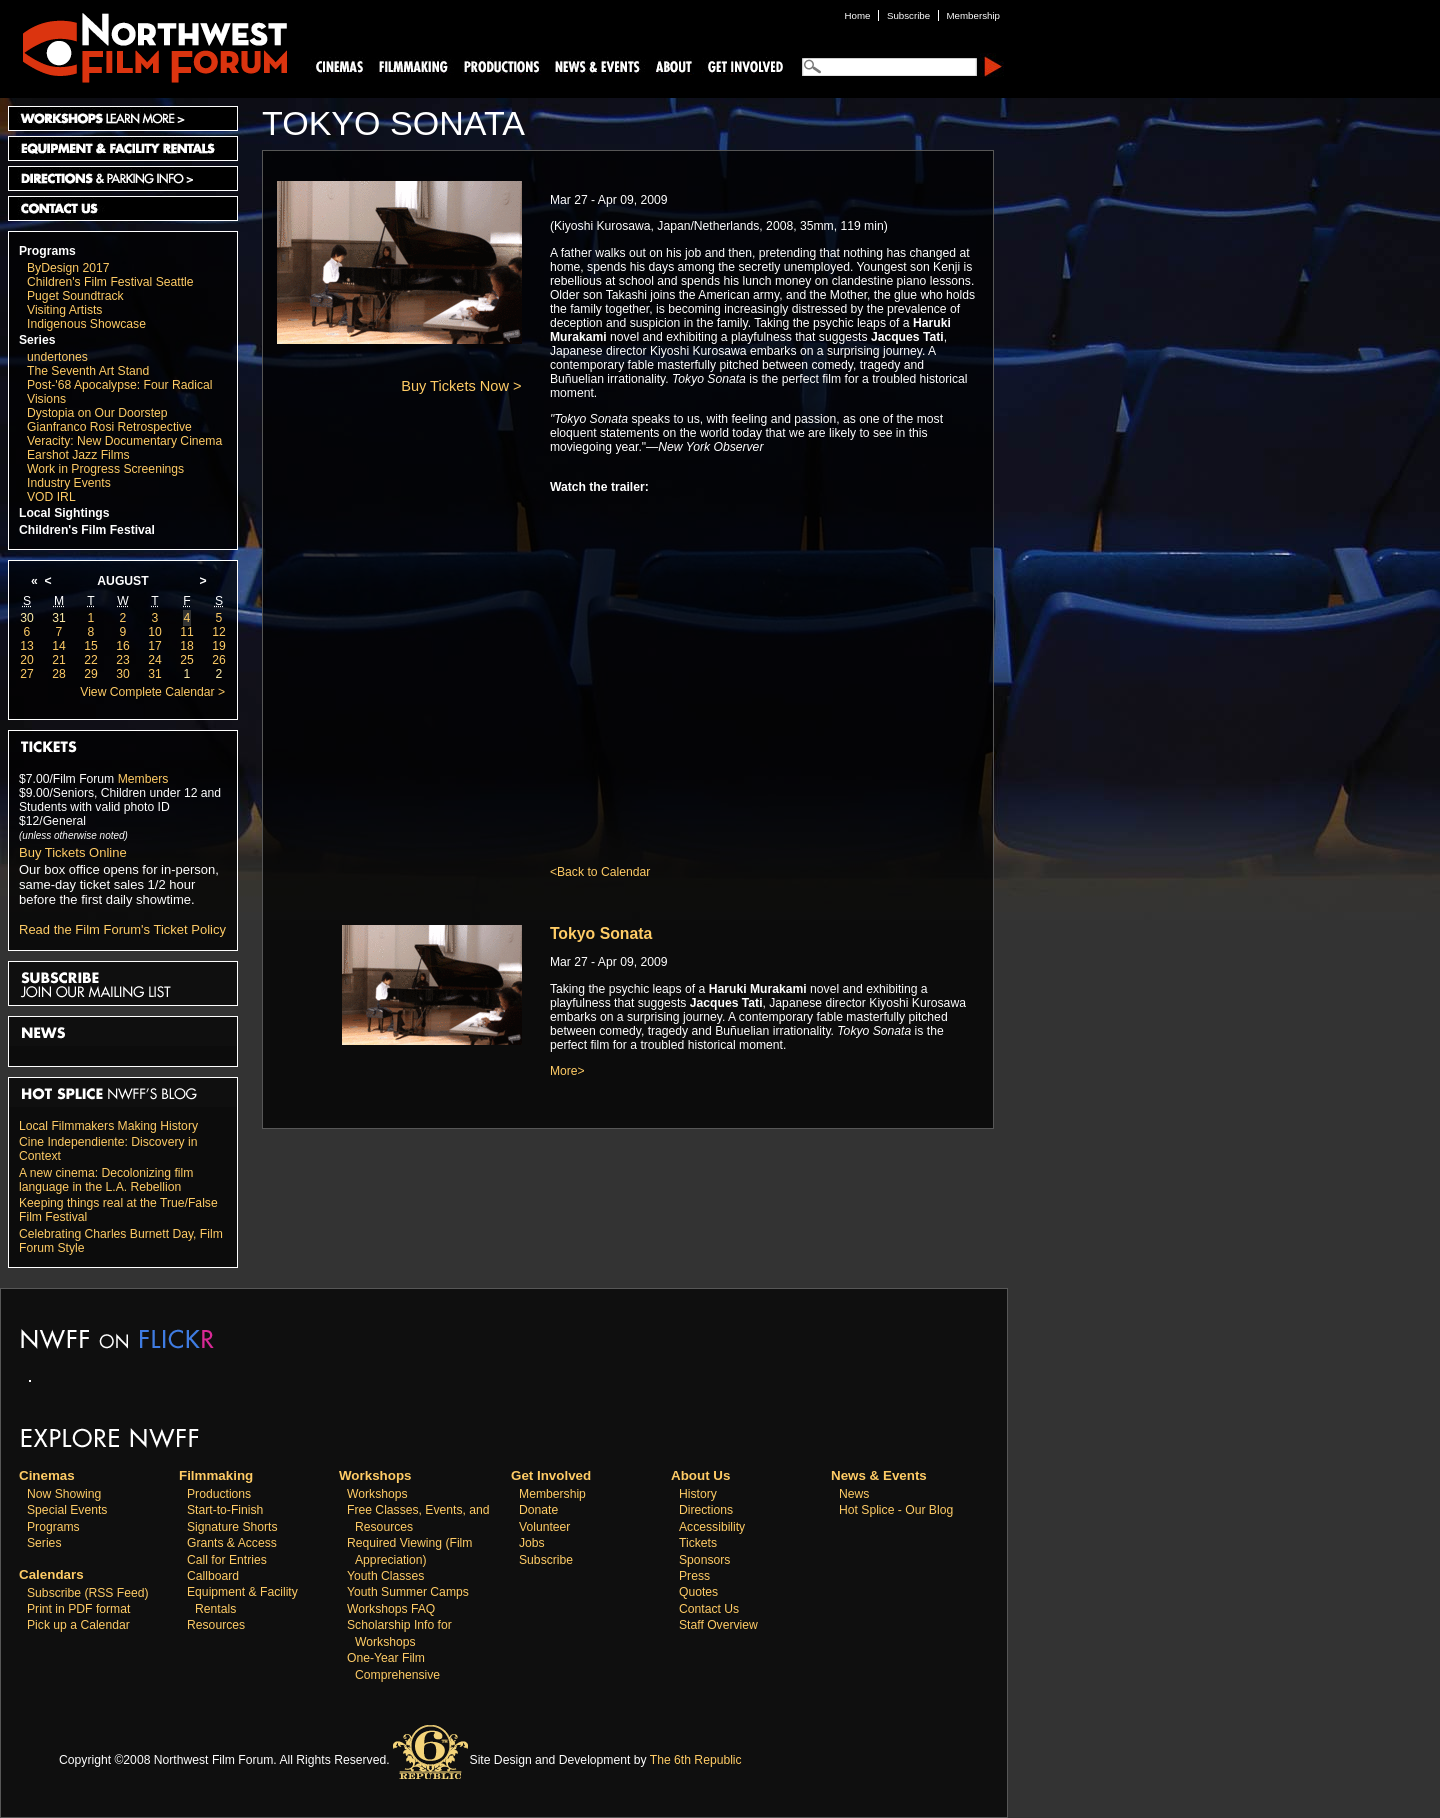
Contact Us (123, 208)
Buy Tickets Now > (461, 386)
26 (219, 660)
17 (155, 646)
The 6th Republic (696, 1760)
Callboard (213, 1576)
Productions (219, 1494)
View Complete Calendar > (152, 692)
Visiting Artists (64, 310)
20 (27, 660)
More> (567, 1071)
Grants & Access (232, 1543)
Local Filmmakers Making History (108, 1126)
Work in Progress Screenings (105, 469)
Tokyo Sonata (601, 933)
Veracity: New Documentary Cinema (124, 441)
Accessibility (712, 1527)
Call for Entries (227, 1560)
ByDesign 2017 (68, 268)
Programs (47, 251)
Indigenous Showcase (86, 324)
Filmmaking (411, 65)
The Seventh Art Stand (88, 371)
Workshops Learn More (123, 118)
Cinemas (340, 65)
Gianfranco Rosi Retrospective (109, 427)
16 (123, 646)
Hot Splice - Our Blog (896, 1510)
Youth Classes (385, 1576)
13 (27, 646)
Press (694, 1576)
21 (59, 660)
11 (187, 632)
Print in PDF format (78, 1609)
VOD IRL (51, 497)
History (698, 1494)
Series (37, 340)
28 (59, 674)
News (854, 1494)
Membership (552, 1494)
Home (858, 15)
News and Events (598, 65)
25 (187, 660)
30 (27, 618)
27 (27, 674)
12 (219, 632)
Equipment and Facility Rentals (123, 148)
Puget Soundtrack (75, 296)
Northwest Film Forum (146, 46)
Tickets (698, 1543)
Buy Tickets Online (73, 852)
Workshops (377, 1494)
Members (143, 779)
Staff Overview (718, 1625)
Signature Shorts (232, 1527)
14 (59, 646)
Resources (216, 1625)
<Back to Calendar (600, 872)
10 (155, 632)
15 (91, 646)
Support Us (742, 65)
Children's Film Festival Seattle (110, 282)
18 (187, 646)
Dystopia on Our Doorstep (97, 413)
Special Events (67, 1510)
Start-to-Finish (225, 1510)
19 (219, 646)
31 (59, 618)
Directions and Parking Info (123, 178)
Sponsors (704, 1560)
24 (155, 660)
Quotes (698, 1592)
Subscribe (546, 1560)
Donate (538, 1510)
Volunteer (544, 1527)
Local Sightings (64, 513)
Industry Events (69, 483)
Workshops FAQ (391, 1609)
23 (123, 660)
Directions (706, 1510)
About (673, 65)
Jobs (532, 1543)
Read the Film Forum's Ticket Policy (122, 929)
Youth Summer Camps (408, 1592)
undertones (57, 357)
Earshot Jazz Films (78, 455)
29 (91, 674)
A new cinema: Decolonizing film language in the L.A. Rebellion (106, 1180)
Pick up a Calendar (78, 1625)
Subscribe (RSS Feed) (88, 1593)
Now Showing (64, 1494)
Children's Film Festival (87, 530)
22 (91, 660)
